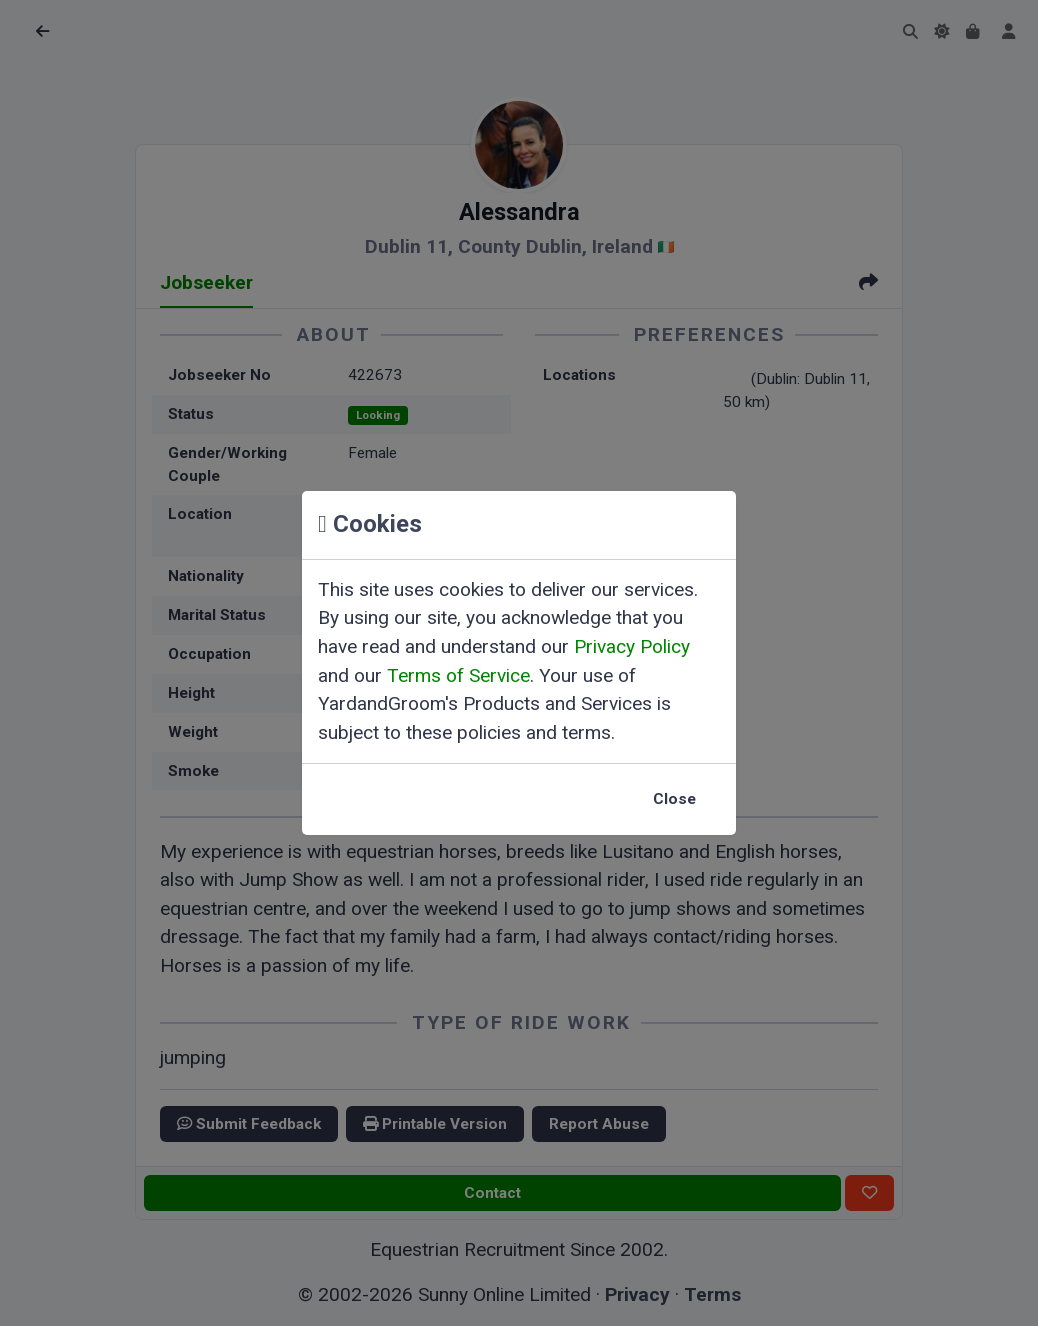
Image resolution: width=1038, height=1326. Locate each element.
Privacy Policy (632, 646)
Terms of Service (458, 675)
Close (674, 799)
